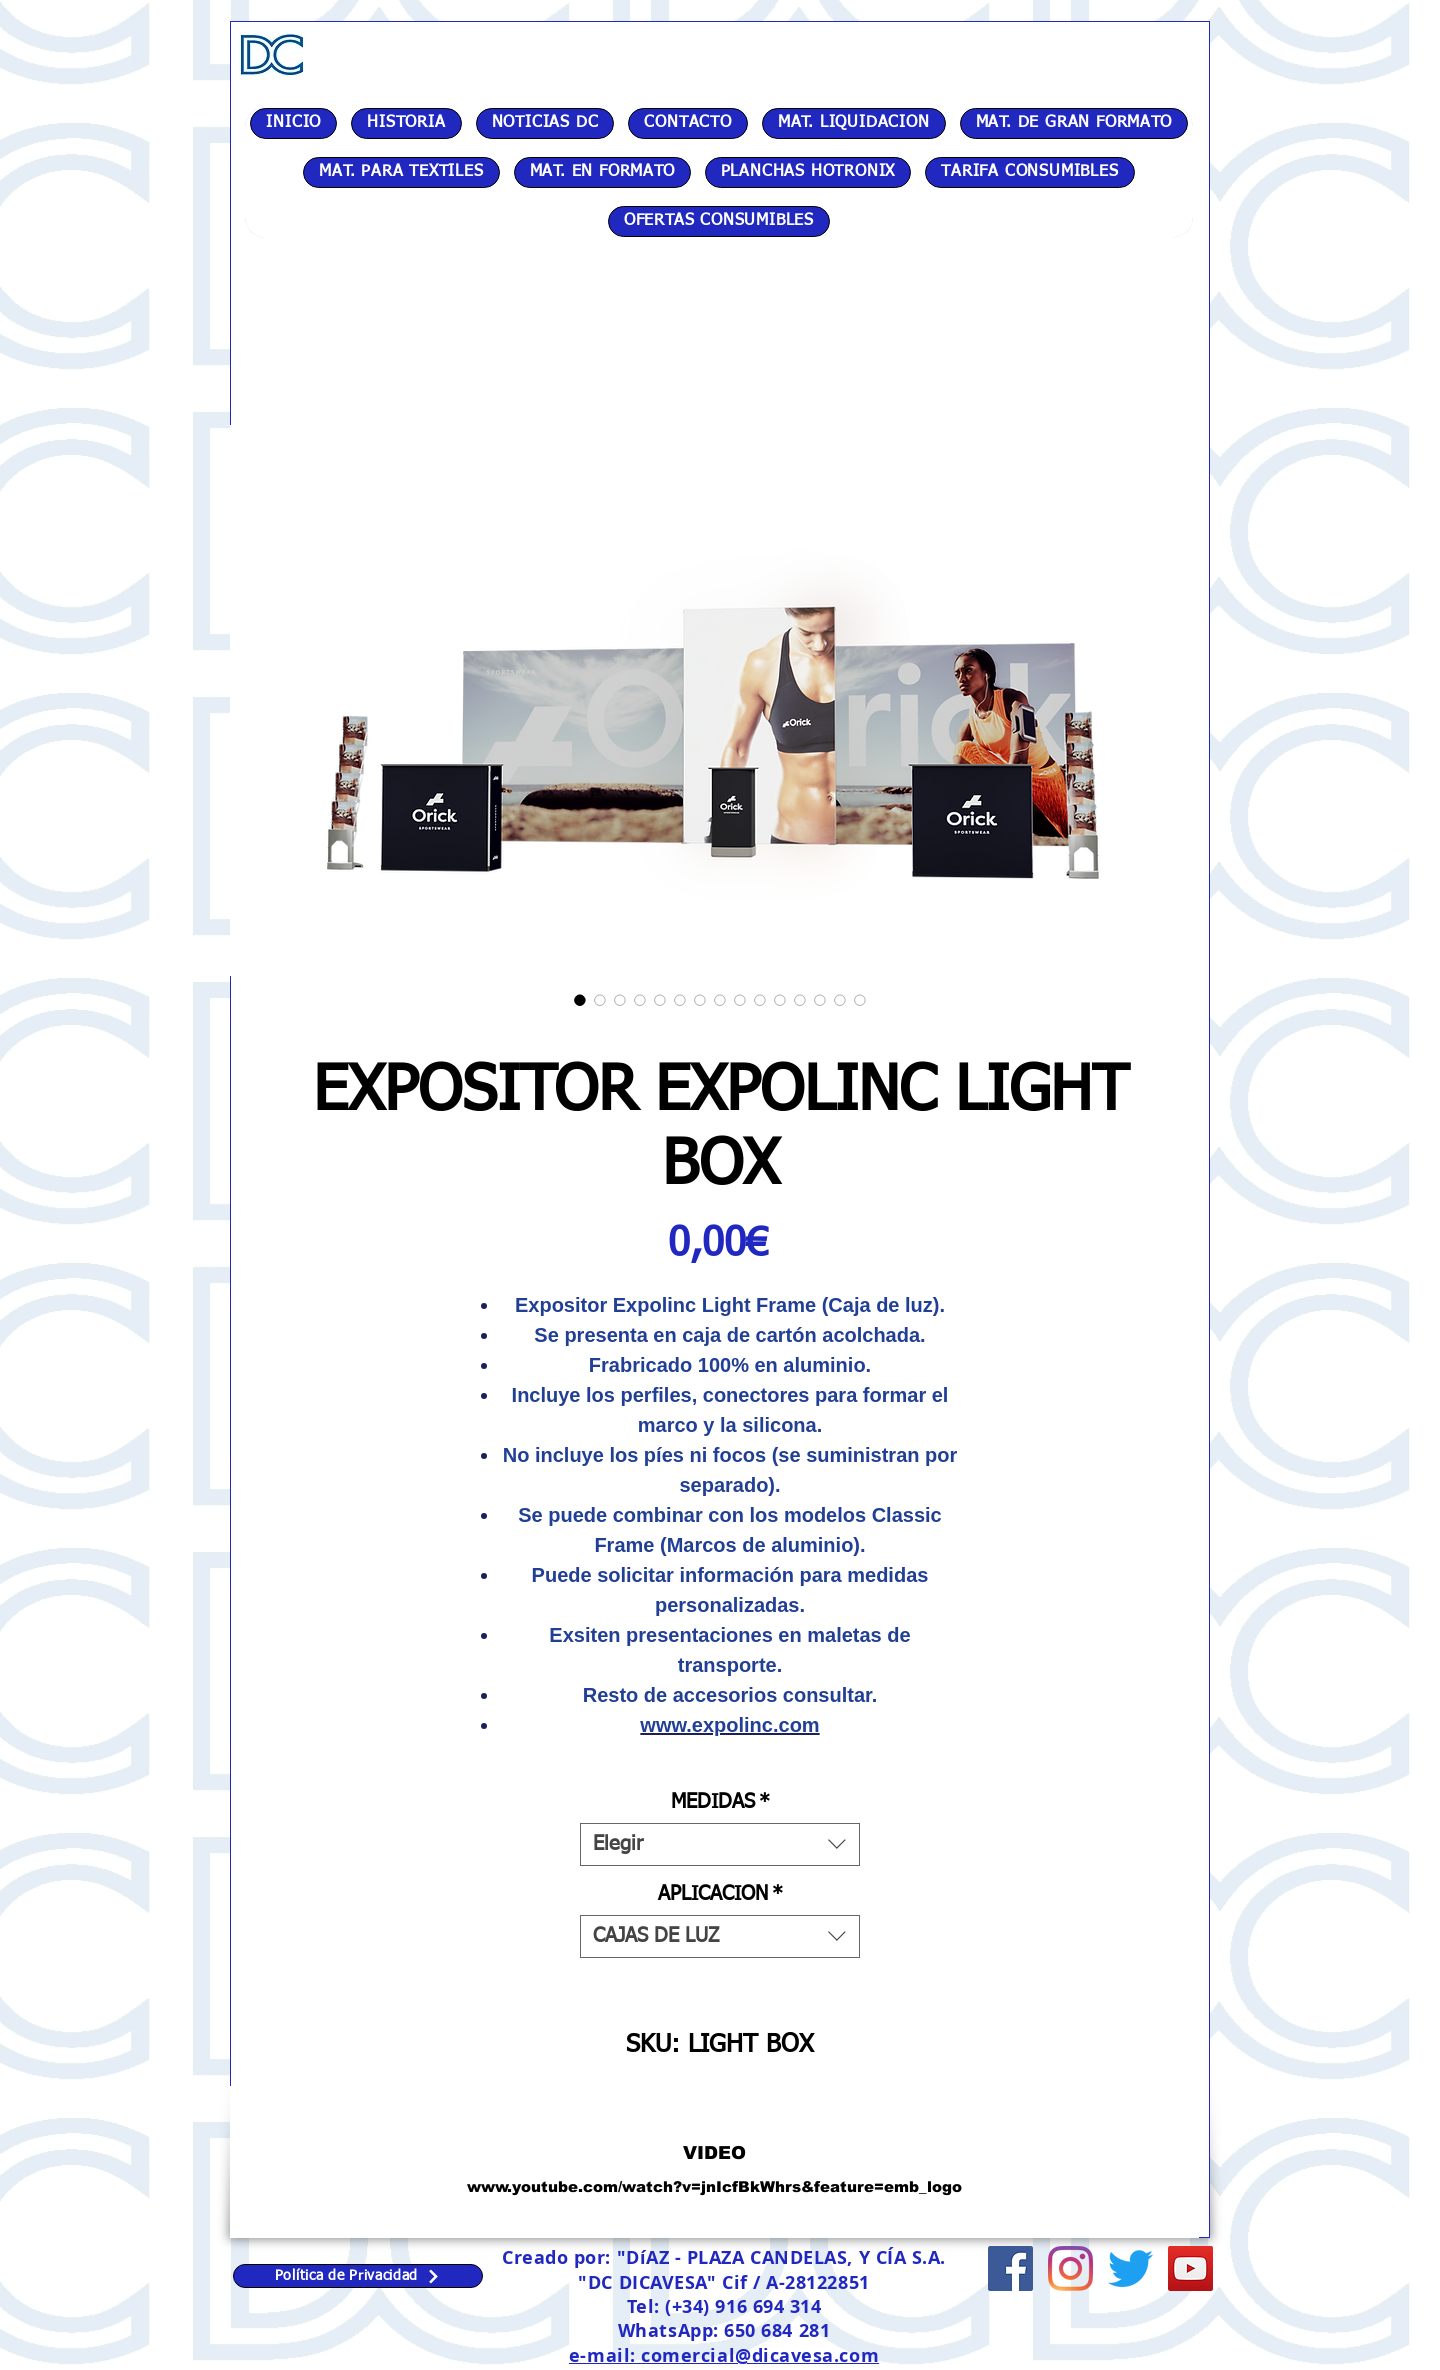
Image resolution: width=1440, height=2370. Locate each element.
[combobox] (720, 1844)
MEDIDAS (720, 1802)
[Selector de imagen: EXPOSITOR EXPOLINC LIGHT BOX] (580, 1000)
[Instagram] (1070, 2268)
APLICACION (720, 1894)
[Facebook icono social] (1010, 2268)
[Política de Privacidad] (358, 2276)
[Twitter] (1130, 2268)
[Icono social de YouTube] (1190, 2268)
